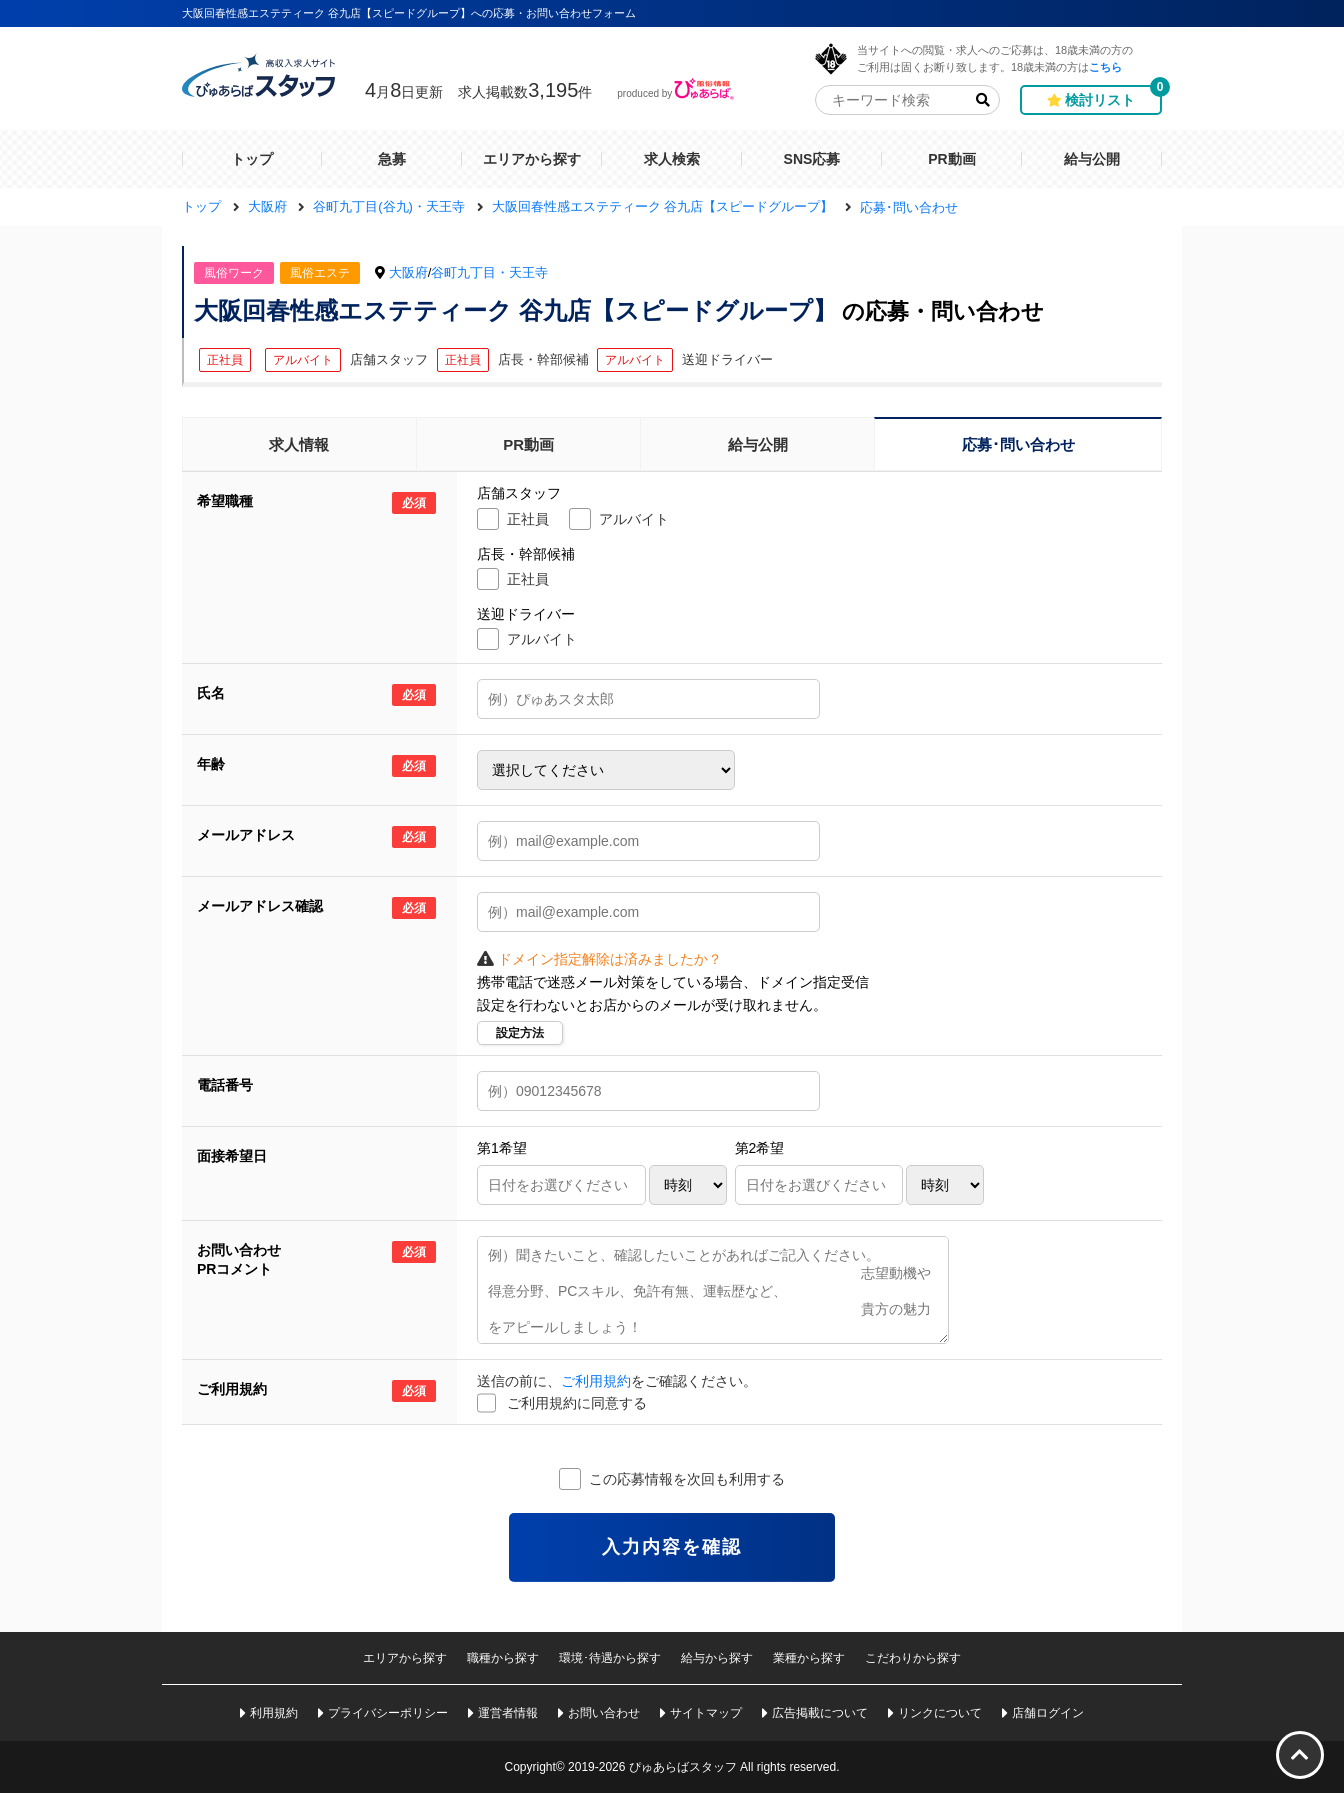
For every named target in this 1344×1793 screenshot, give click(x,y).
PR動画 (528, 444)
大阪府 (408, 272)
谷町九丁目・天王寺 (489, 272)
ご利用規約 (596, 1381)
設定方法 (520, 1033)
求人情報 (299, 444)
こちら (1105, 66)
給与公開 (758, 444)
